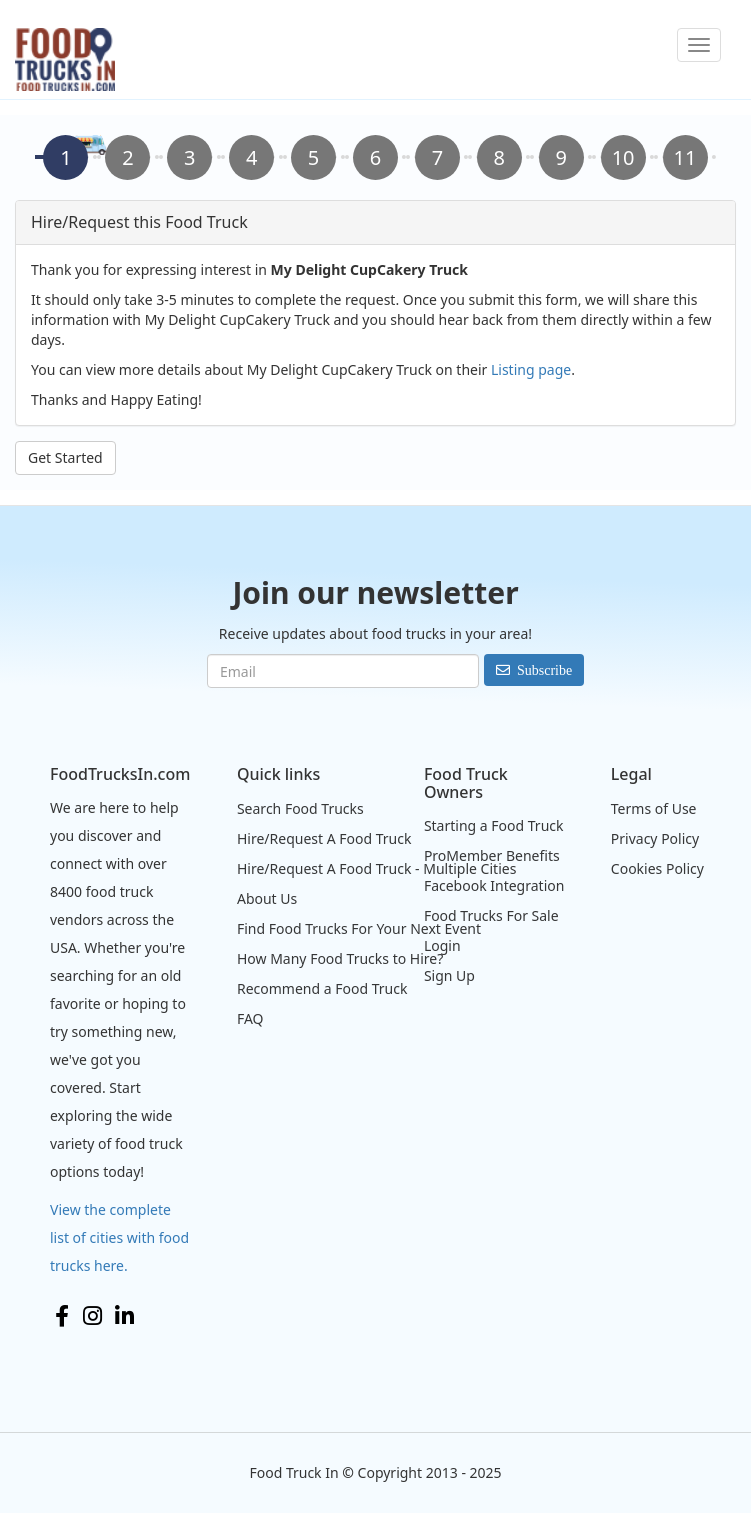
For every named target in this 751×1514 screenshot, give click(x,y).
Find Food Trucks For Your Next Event (359, 928)
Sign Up (449, 975)
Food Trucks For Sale (491, 915)
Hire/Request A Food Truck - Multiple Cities (376, 868)
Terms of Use (654, 808)
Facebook (62, 1316)
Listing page (531, 369)
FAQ (250, 1018)
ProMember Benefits (492, 855)
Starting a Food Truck (494, 825)
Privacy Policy (655, 838)
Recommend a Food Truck (322, 988)
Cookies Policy (657, 868)
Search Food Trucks (300, 808)
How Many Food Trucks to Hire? (340, 958)
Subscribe (544, 670)
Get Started (65, 457)
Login (442, 945)
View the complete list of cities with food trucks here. (119, 1237)
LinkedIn (124, 1316)
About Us (267, 898)
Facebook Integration (494, 885)
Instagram (92, 1316)
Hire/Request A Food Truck (324, 838)
